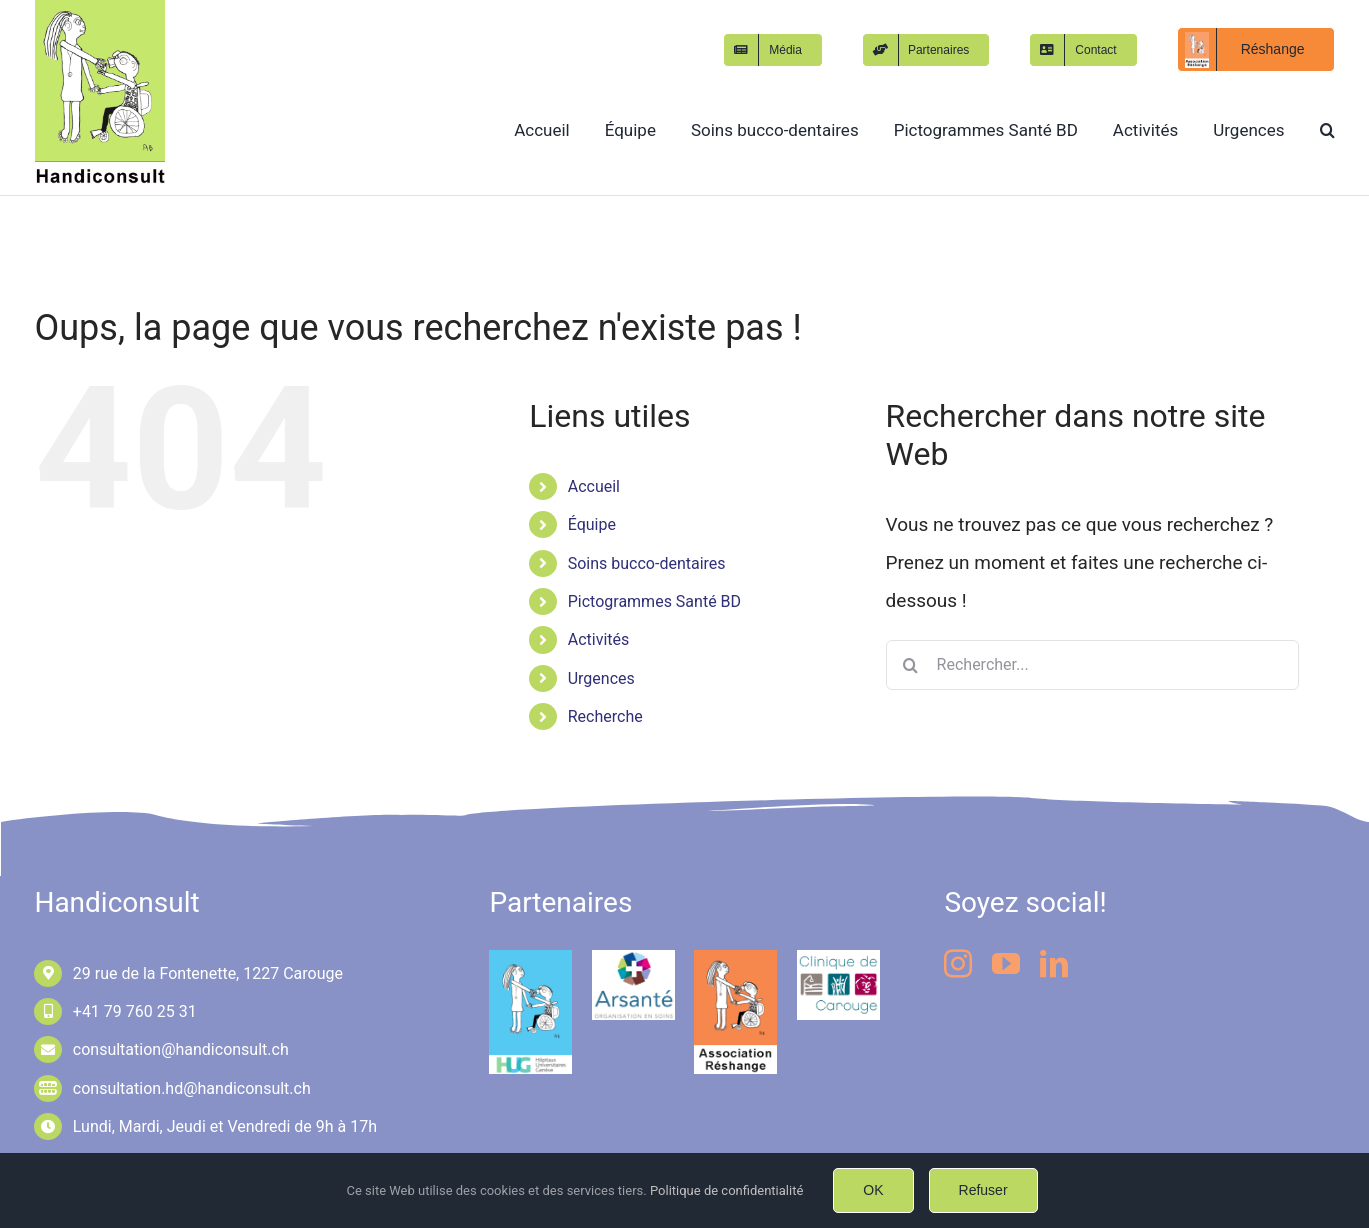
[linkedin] (1054, 964)
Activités (599, 639)
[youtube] (1006, 964)
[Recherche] (911, 665)
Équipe (592, 524)
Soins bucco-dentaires (647, 563)
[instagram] (958, 964)
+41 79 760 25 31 (135, 1011)
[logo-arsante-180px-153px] (633, 959)
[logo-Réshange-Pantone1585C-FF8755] (735, 959)
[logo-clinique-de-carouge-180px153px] (838, 959)
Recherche (605, 716)
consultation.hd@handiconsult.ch (192, 1088)
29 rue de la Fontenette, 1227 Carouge (208, 973)
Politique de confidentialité (726, 1190)
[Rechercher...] (1092, 665)
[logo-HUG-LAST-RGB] (530, 959)
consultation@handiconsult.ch (181, 1049)
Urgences (601, 678)
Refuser (983, 1190)
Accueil (594, 486)
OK (873, 1190)
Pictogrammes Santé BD (654, 601)
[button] (1327, 129)
